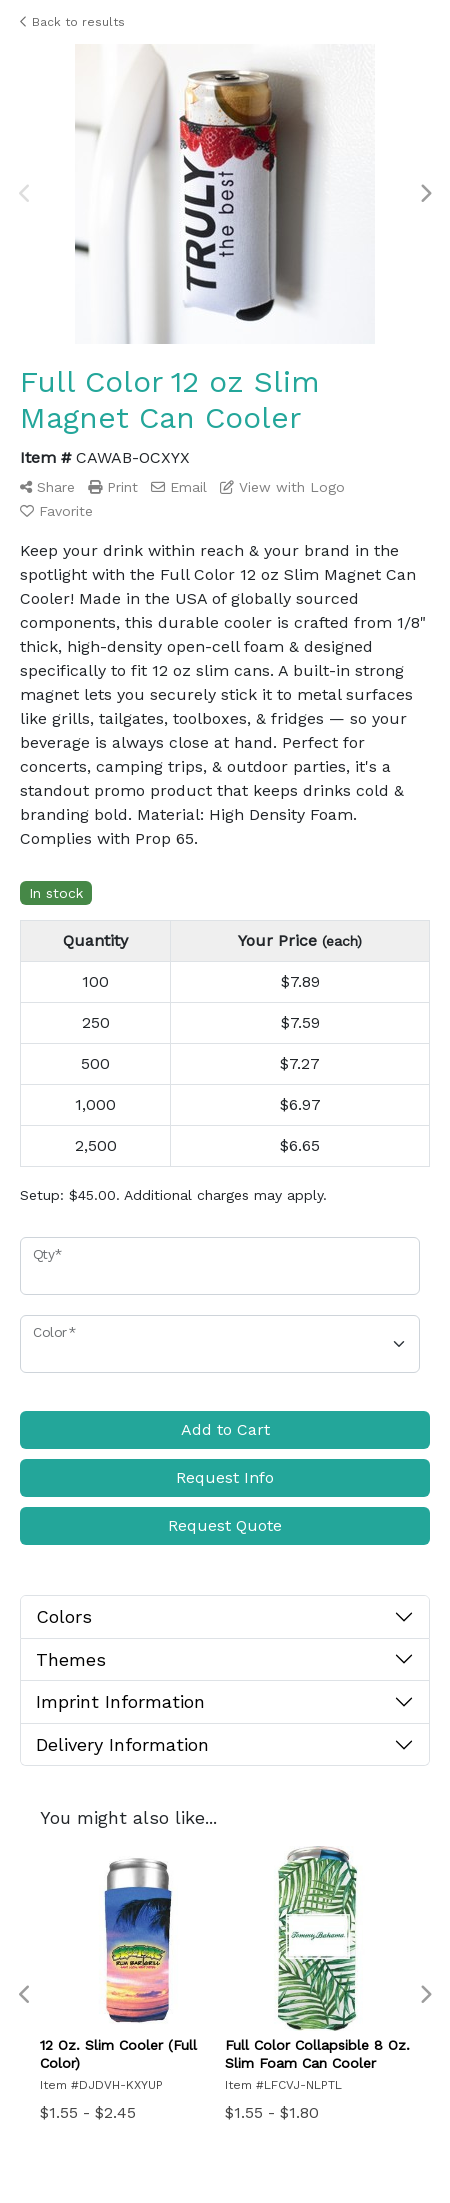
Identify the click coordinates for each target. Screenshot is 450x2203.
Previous (25, 194)
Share (47, 487)
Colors (64, 1616)
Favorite (56, 511)
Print (113, 487)
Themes (71, 1659)
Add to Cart (225, 1429)
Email (179, 487)
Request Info (225, 1477)
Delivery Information (122, 1744)
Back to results (72, 22)
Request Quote (225, 1525)
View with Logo (282, 487)
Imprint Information (120, 1701)
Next (425, 194)
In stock (56, 893)
